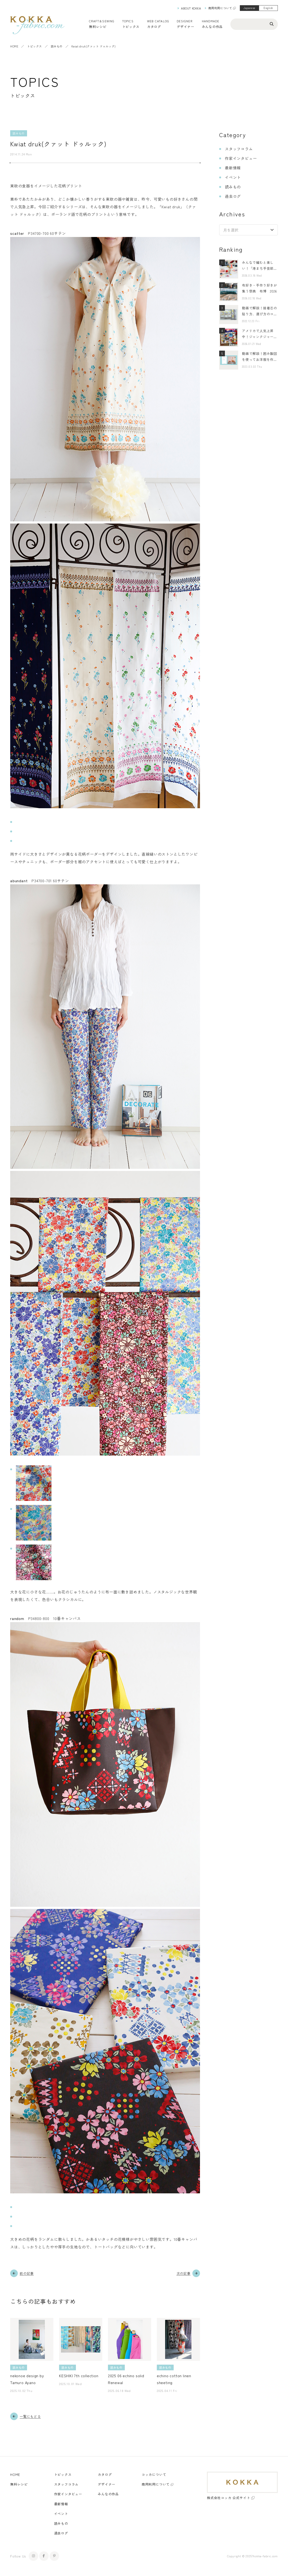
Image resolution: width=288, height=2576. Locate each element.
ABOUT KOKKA (191, 8)
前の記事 (27, 2273)
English (268, 8)
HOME (14, 46)
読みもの (57, 46)
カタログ (154, 26)
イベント (233, 177)
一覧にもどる (30, 2416)
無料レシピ (19, 2484)
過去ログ (233, 196)
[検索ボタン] (271, 24)
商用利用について (220, 8)
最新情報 (233, 168)
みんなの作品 (212, 26)
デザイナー (185, 26)
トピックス (34, 46)
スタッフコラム (239, 149)
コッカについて (154, 2474)
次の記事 (183, 2273)
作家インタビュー (241, 158)
